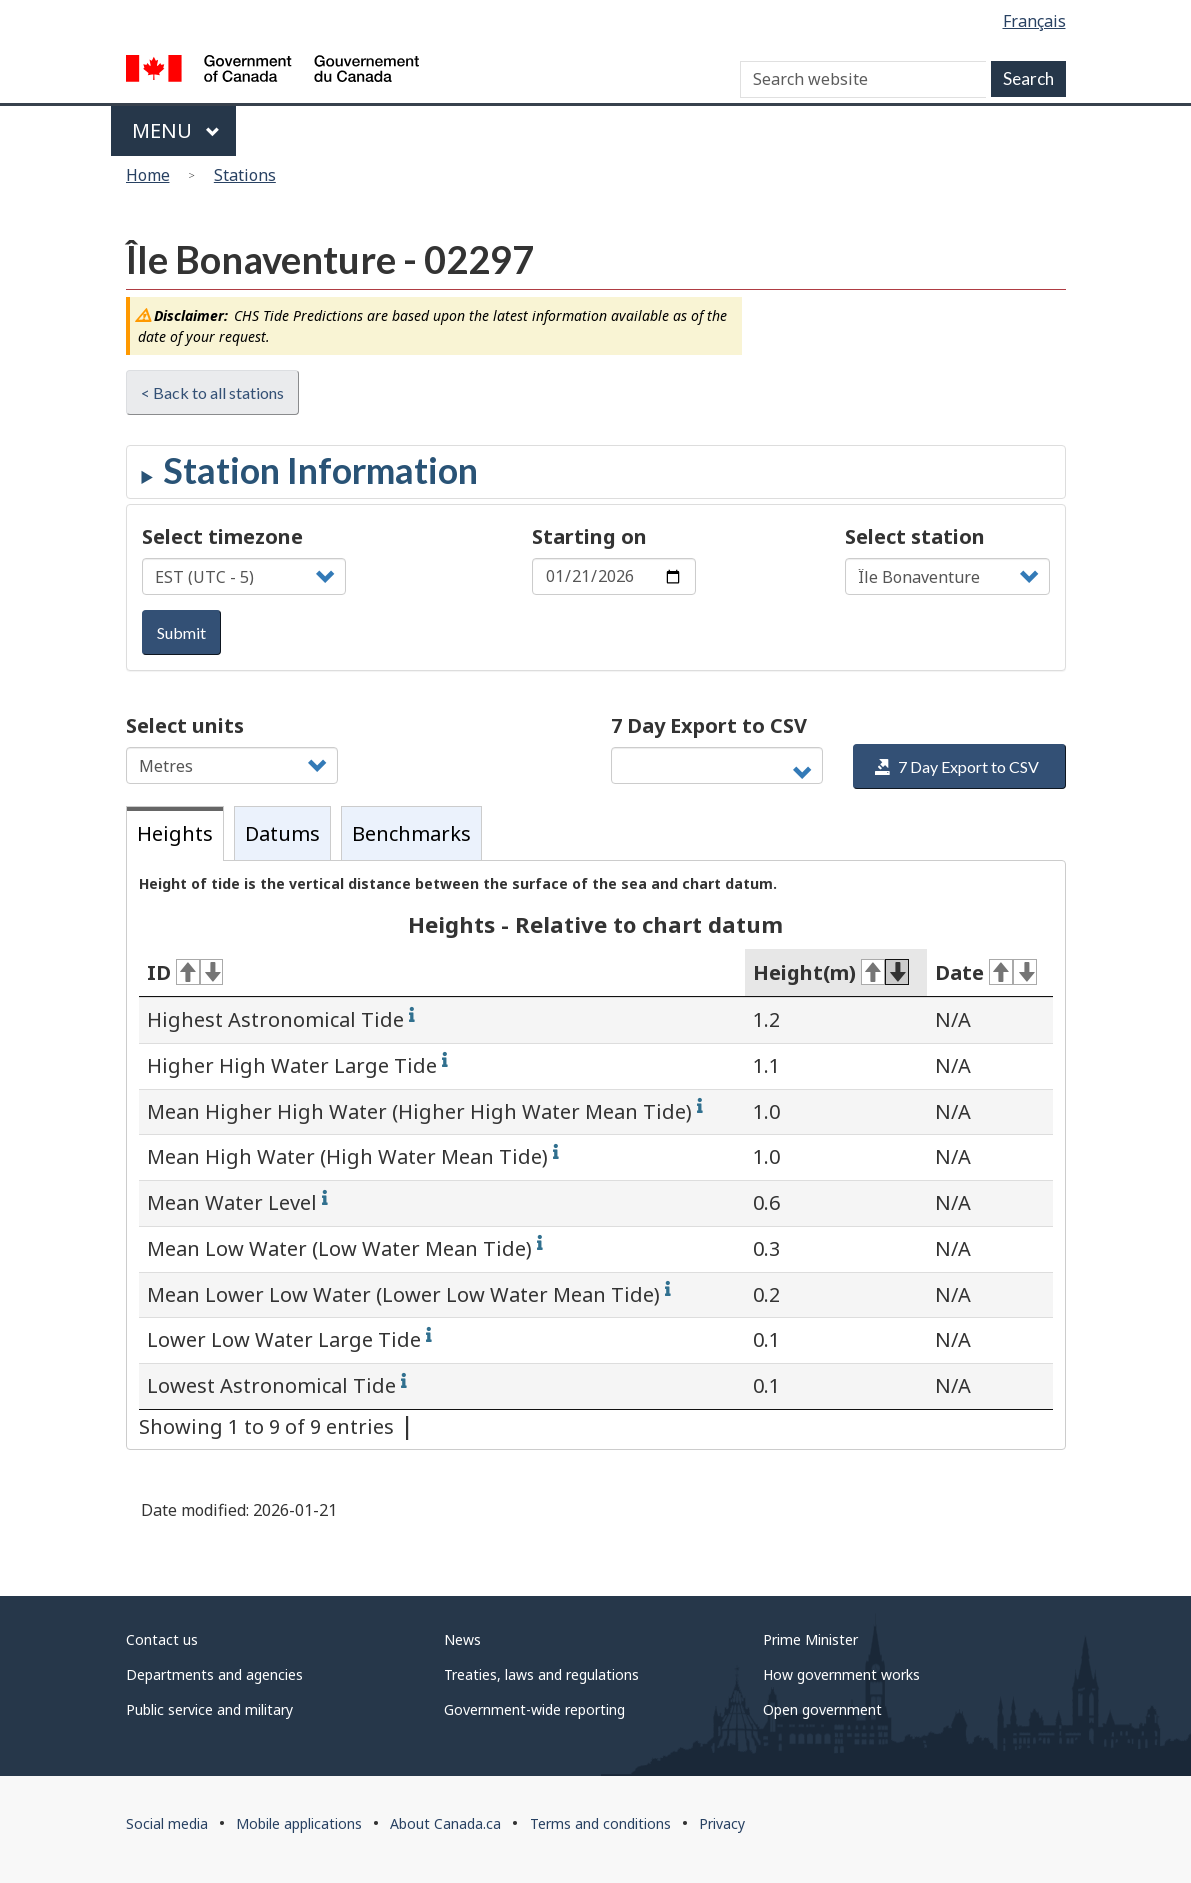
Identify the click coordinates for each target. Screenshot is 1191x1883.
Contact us (162, 1639)
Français (1034, 21)
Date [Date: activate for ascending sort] (986, 972)
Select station (915, 536)
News (462, 1639)
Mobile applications (299, 1823)
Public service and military (209, 1709)
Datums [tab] (282, 833)
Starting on (589, 536)
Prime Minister (810, 1639)
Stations (245, 175)
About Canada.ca (445, 1823)
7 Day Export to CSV (709, 725)
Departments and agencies (214, 1674)
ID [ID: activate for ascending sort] (185, 972)
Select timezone (222, 536)
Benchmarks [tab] (411, 833)
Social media (167, 1823)
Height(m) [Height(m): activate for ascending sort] (831, 972)
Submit (181, 632)
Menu (176, 130)
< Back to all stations (212, 392)
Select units (185, 725)
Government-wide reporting (534, 1709)
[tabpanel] (596, 1155)
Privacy (722, 1823)
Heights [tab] (175, 833)
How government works (841, 1674)
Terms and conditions (600, 1823)
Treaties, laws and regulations (541, 1674)
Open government (822, 1709)
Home (148, 175)
